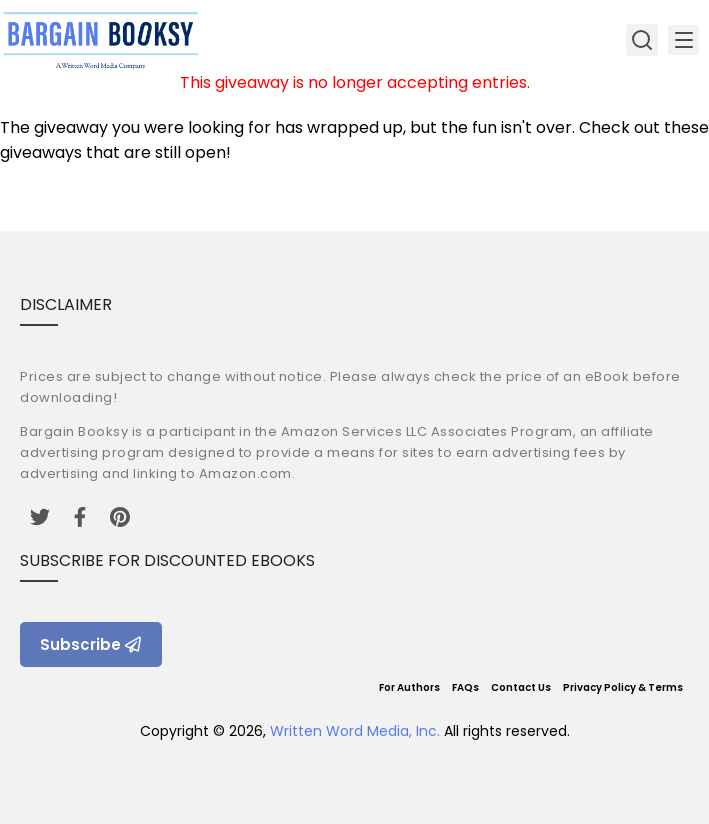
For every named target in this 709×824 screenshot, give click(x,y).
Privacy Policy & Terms (623, 687)
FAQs (465, 687)
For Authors (409, 687)
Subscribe (91, 644)
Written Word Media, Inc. (355, 731)
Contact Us (521, 687)
